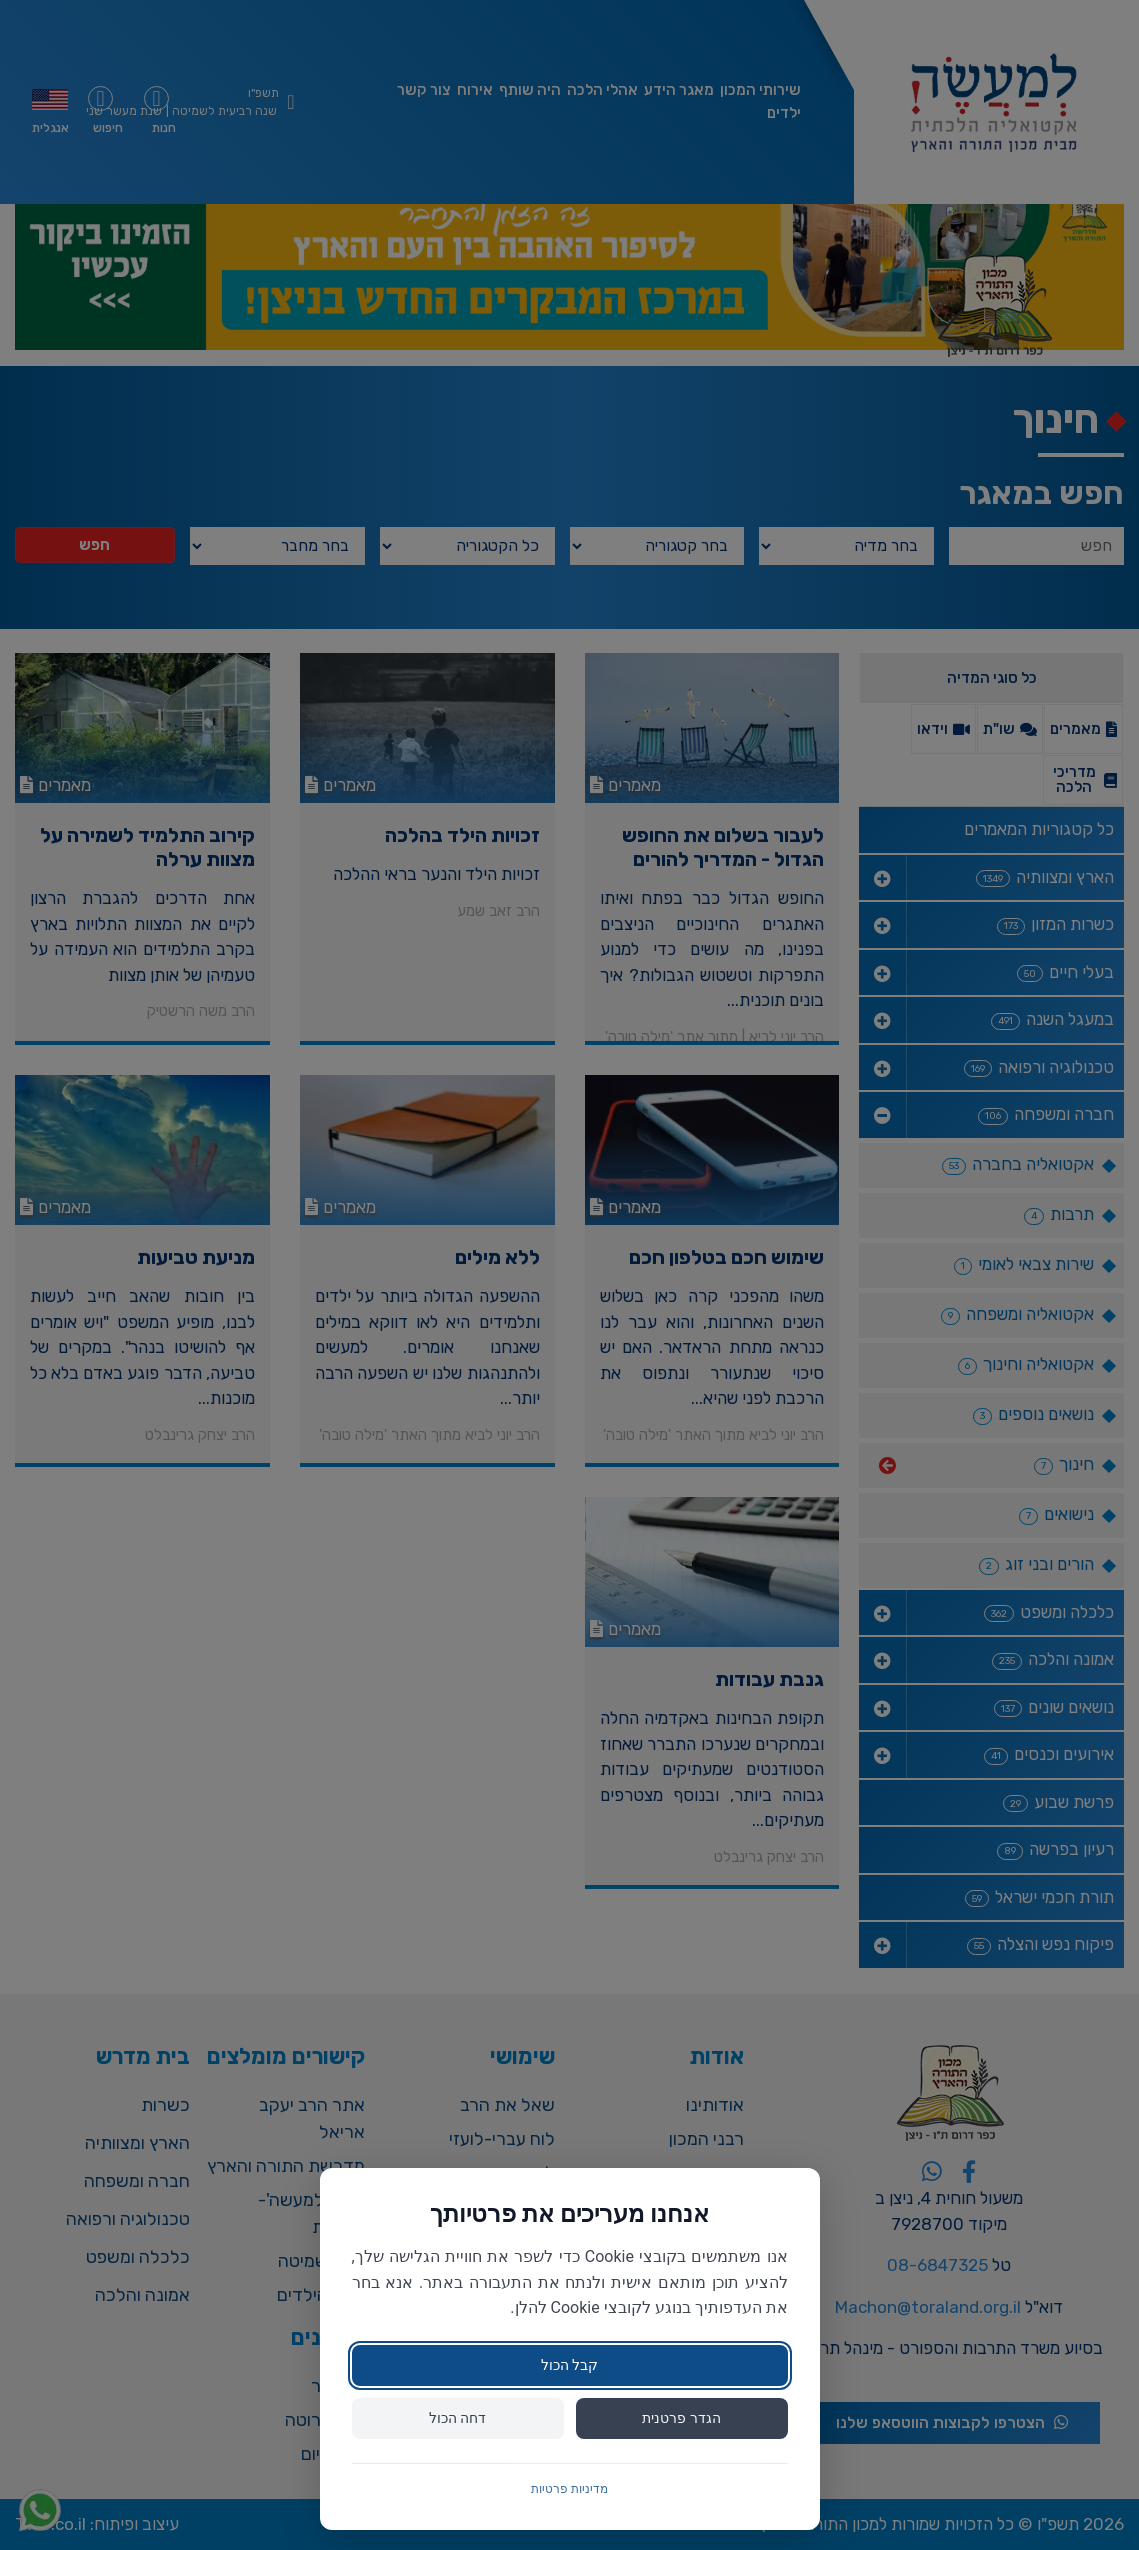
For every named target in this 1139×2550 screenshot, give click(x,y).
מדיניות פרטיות (569, 2489)
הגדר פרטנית (681, 2418)
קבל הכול (569, 2365)
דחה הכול (457, 2418)
